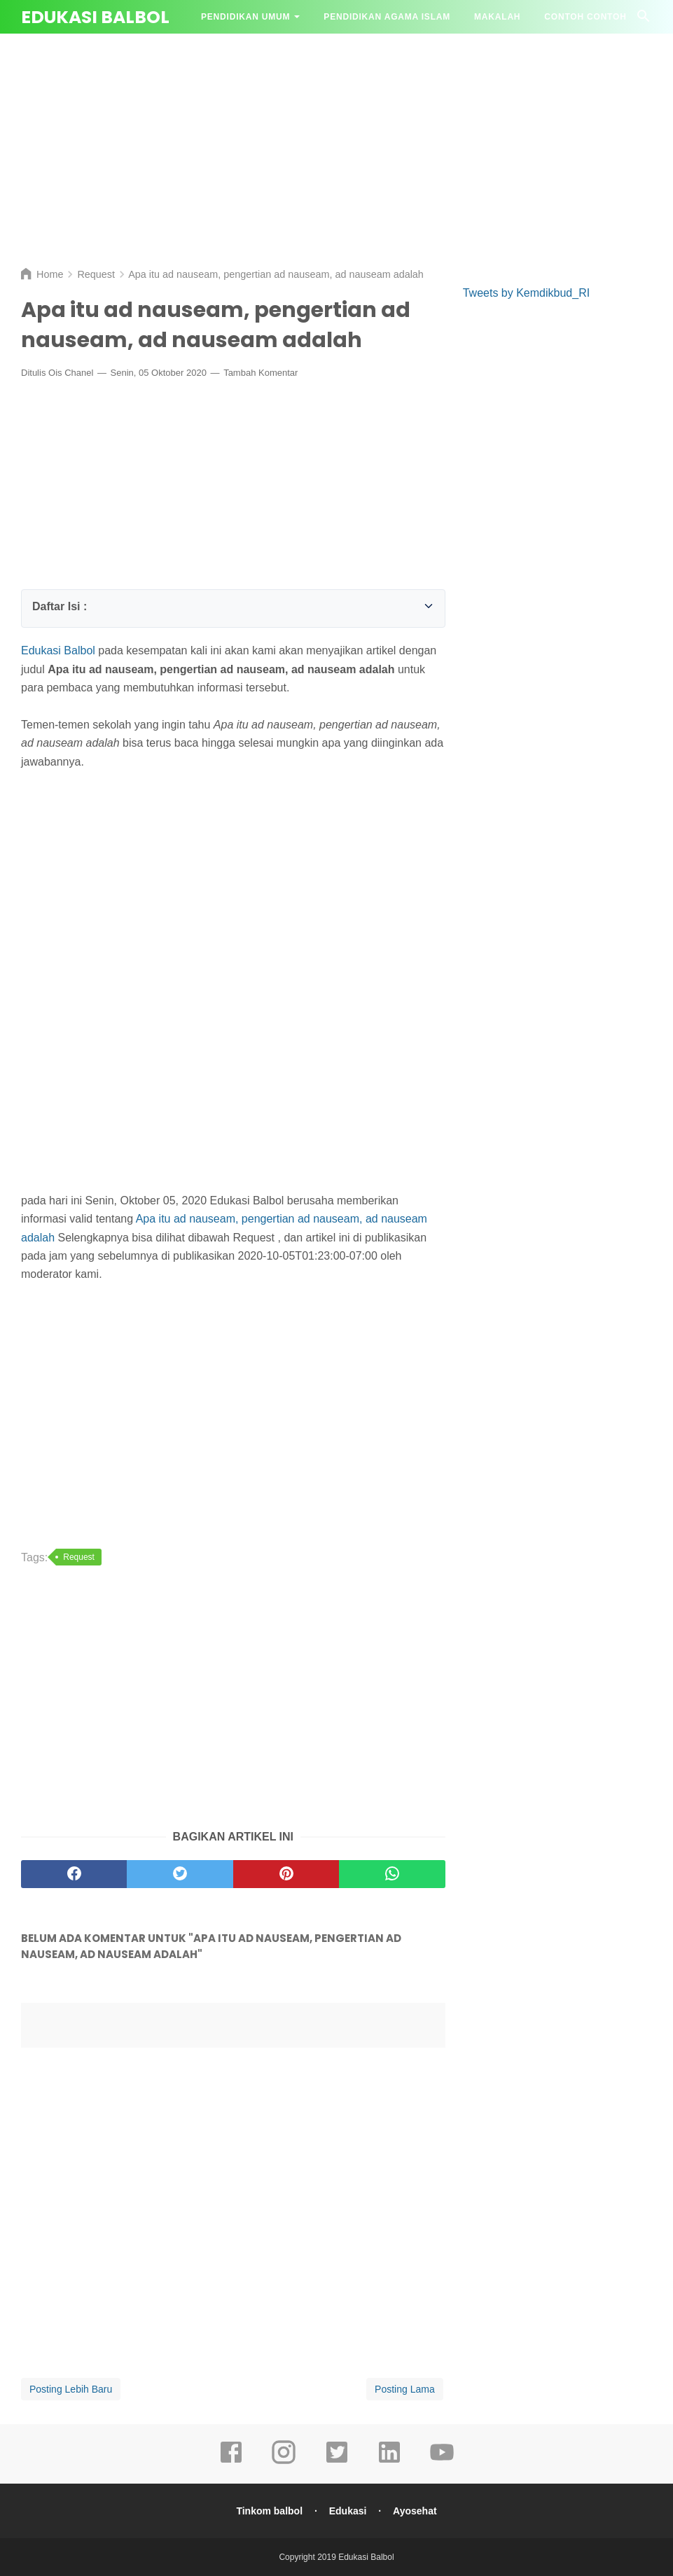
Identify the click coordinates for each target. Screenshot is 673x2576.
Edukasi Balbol (95, 17)
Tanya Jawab (234, 50)
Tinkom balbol (269, 2511)
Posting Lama (405, 2389)
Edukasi (348, 2511)
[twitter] (337, 2462)
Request (79, 1557)
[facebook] (231, 2462)
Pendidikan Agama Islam (387, 17)
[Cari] (643, 20)
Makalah (497, 17)
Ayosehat (415, 2511)
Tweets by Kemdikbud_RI (526, 293)
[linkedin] (389, 2462)
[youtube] (442, 2462)
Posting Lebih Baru (70, 2389)
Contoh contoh (585, 17)
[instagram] (284, 2462)
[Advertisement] (336, 147)
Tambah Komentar (260, 372)
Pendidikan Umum (245, 17)
